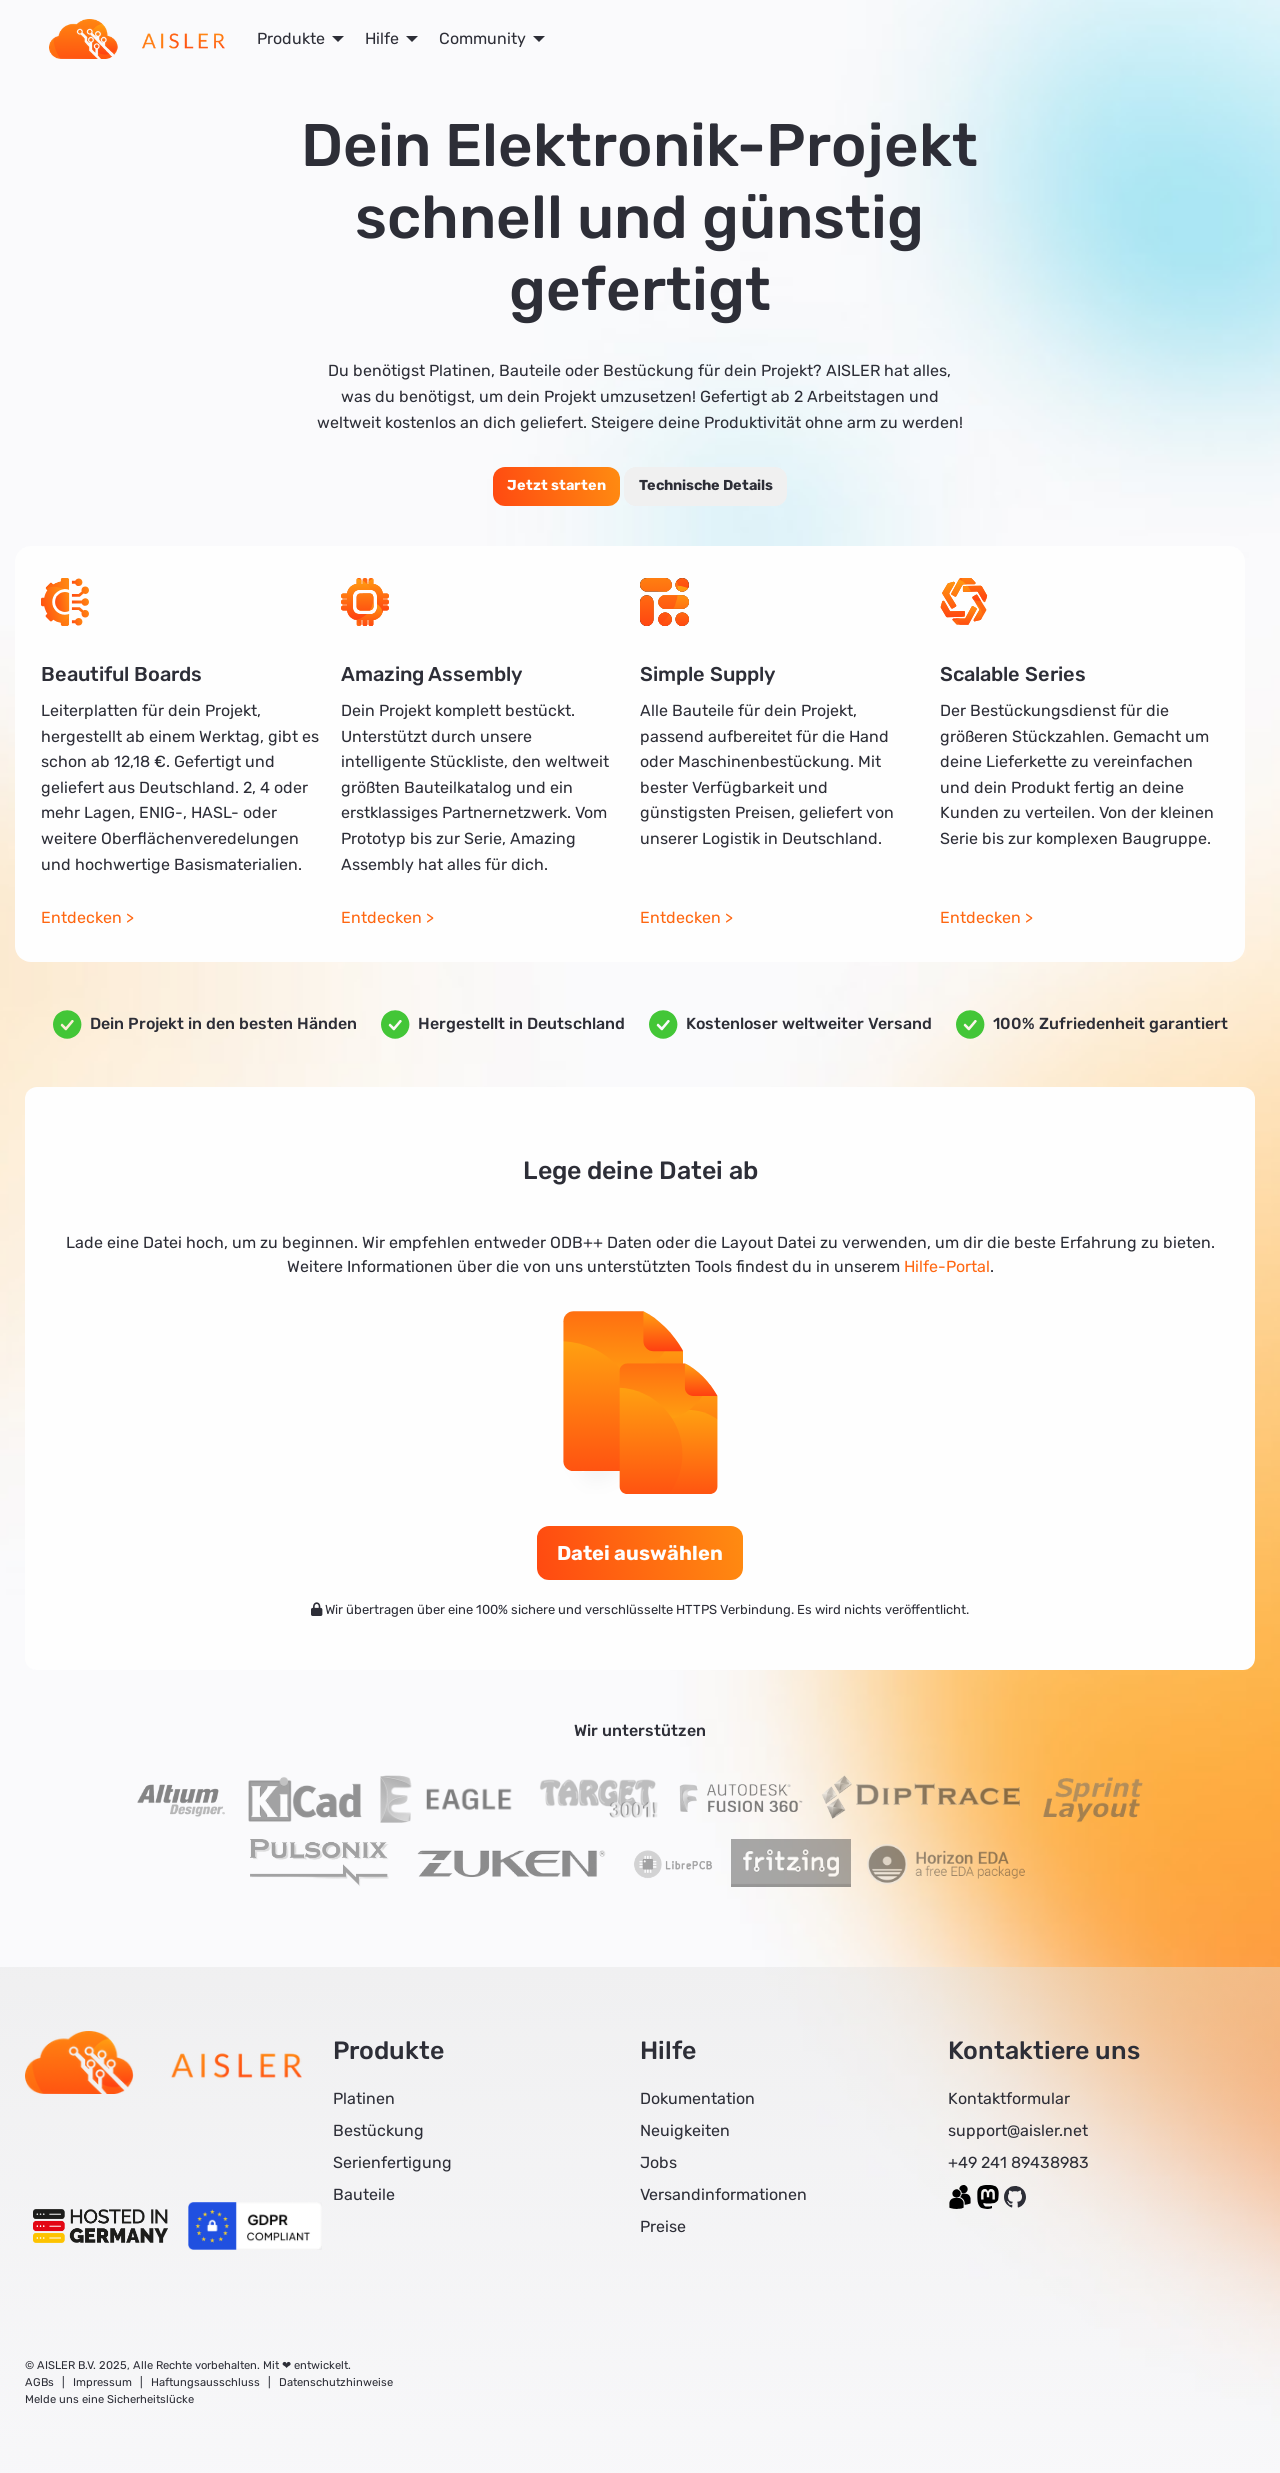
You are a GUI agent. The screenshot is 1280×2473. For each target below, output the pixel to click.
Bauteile (364, 2194)
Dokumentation (697, 2098)
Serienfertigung (392, 2162)
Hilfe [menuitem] (382, 38)
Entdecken (81, 917)
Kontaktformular (1009, 2098)
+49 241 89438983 (1018, 2162)
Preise (663, 2226)
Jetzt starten (556, 485)
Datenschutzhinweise (336, 2382)
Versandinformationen (723, 2194)
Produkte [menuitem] (291, 38)
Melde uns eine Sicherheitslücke (109, 2399)
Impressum (102, 2382)
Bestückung (378, 2130)
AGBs (39, 2382)
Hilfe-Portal (947, 1266)
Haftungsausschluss (205, 2382)
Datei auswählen (640, 1553)
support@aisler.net (1018, 2130)
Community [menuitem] (482, 38)
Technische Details (706, 485)
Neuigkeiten (685, 2130)
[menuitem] (137, 39)
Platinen (364, 2098)
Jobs (658, 2162)
